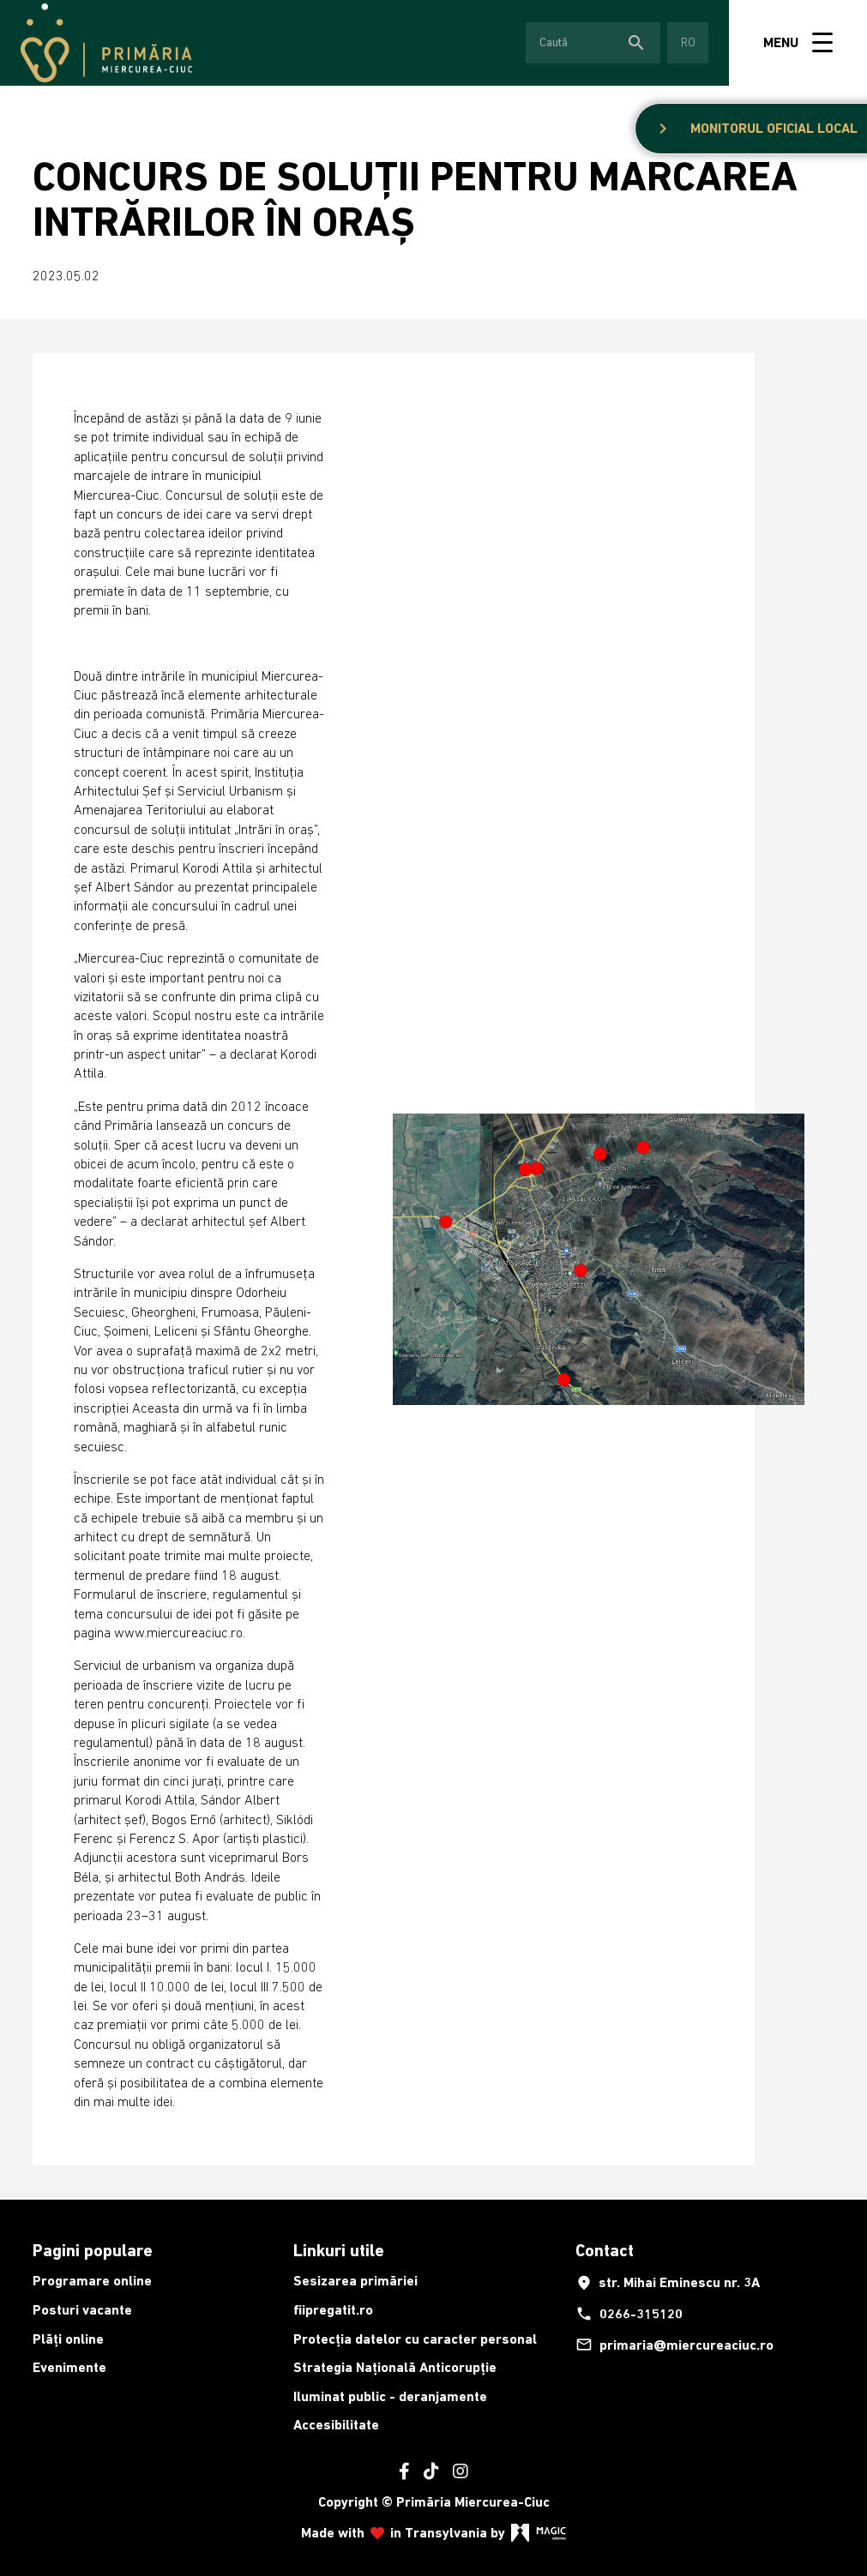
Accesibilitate (336, 2425)
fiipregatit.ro (333, 2310)
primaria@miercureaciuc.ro (674, 2344)
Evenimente (69, 2367)
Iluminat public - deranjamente (390, 2396)
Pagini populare (93, 2250)
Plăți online (68, 2339)
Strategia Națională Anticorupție (395, 2367)
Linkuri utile (338, 2250)
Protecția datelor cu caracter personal (415, 2339)
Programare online (92, 2281)
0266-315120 (629, 2313)
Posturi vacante (82, 2310)
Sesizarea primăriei (355, 2281)
